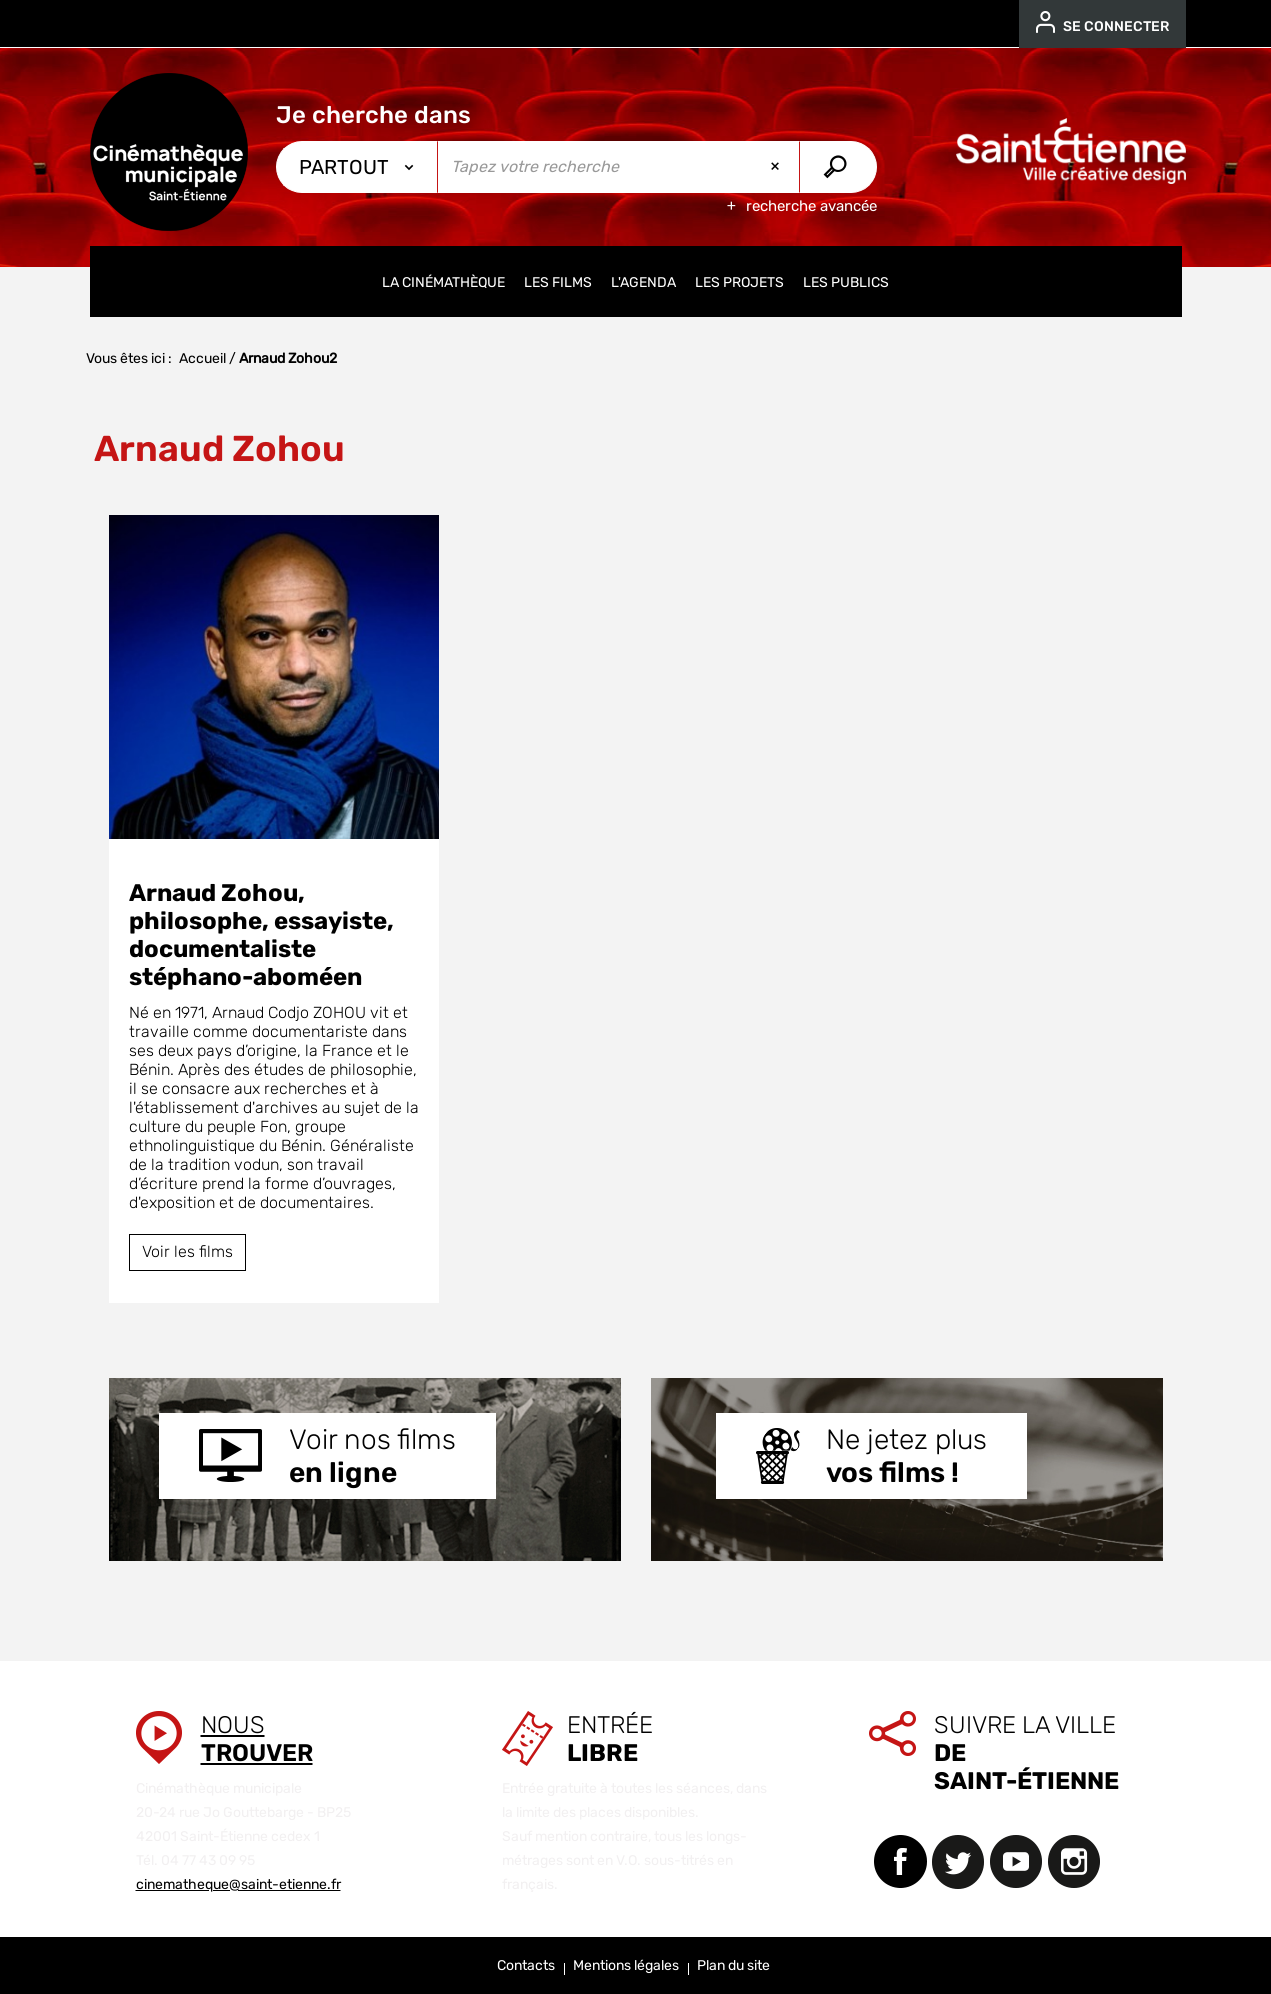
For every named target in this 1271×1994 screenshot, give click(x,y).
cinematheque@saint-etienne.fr (238, 1884)
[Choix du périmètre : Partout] (357, 167)
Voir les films (187, 1251)
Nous (257, 1739)
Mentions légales (626, 1965)
